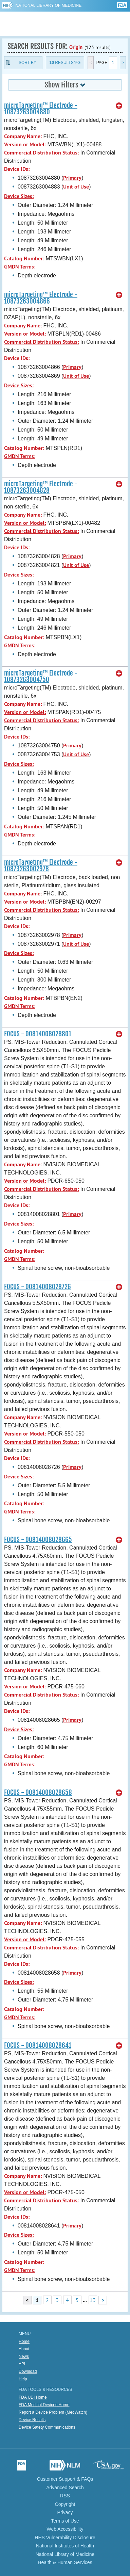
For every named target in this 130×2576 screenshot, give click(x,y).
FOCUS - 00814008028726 (37, 1287)
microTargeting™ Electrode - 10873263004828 (40, 487)
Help (23, 2379)
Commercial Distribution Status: (41, 152)
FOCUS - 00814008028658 (38, 1792)
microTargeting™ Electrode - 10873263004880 (40, 108)
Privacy (65, 2512)
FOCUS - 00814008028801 (37, 1034)
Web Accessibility (65, 2529)
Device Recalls (32, 2419)
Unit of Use (76, 186)
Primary (72, 177)
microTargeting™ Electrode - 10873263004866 (40, 298)
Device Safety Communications (47, 2427)
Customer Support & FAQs (65, 2479)
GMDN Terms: (19, 266)
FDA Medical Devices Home (44, 2404)
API (22, 2364)
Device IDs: (17, 169)
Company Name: (23, 136)
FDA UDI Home (33, 2397)
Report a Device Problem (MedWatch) (53, 2412)
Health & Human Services (65, 2562)
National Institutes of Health (65, 2545)
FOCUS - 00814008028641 (37, 2045)
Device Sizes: (19, 196)
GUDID (65, 23)
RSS (65, 2495)
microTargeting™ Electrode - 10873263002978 (40, 865)
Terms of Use (65, 2521)
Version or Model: (25, 144)
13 (93, 2300)
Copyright (65, 2504)
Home (24, 2341)
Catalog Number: (24, 258)
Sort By (27, 62)
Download (28, 2371)
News (24, 2356)
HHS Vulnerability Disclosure (65, 2537)
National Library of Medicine (48, 5)
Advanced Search (65, 2487)
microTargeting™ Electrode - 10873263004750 (40, 676)
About (24, 2349)
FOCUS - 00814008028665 (38, 1540)
